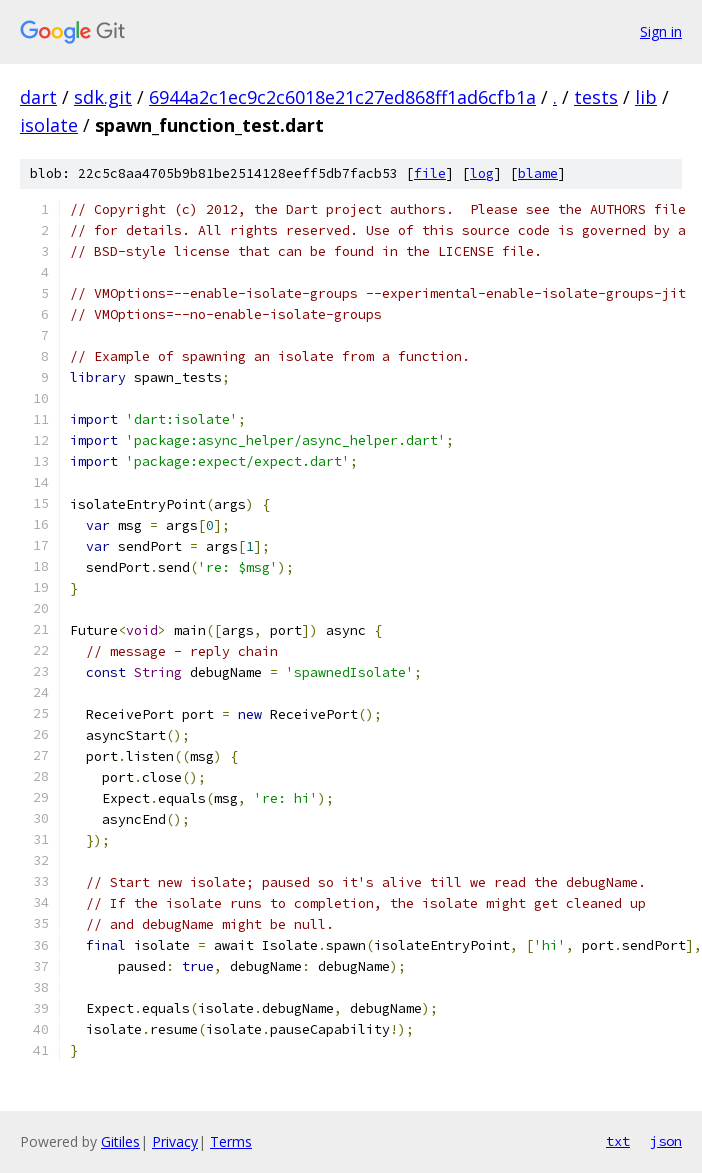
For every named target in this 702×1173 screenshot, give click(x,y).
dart (38, 97)
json (666, 1141)
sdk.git (103, 97)
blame (538, 173)
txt (618, 1141)
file (430, 173)
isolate (49, 125)
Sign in (661, 31)
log (482, 173)
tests (596, 97)
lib (646, 97)
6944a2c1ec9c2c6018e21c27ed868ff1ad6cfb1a (342, 97)
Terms (231, 1141)
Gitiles (120, 1141)
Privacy (175, 1141)
